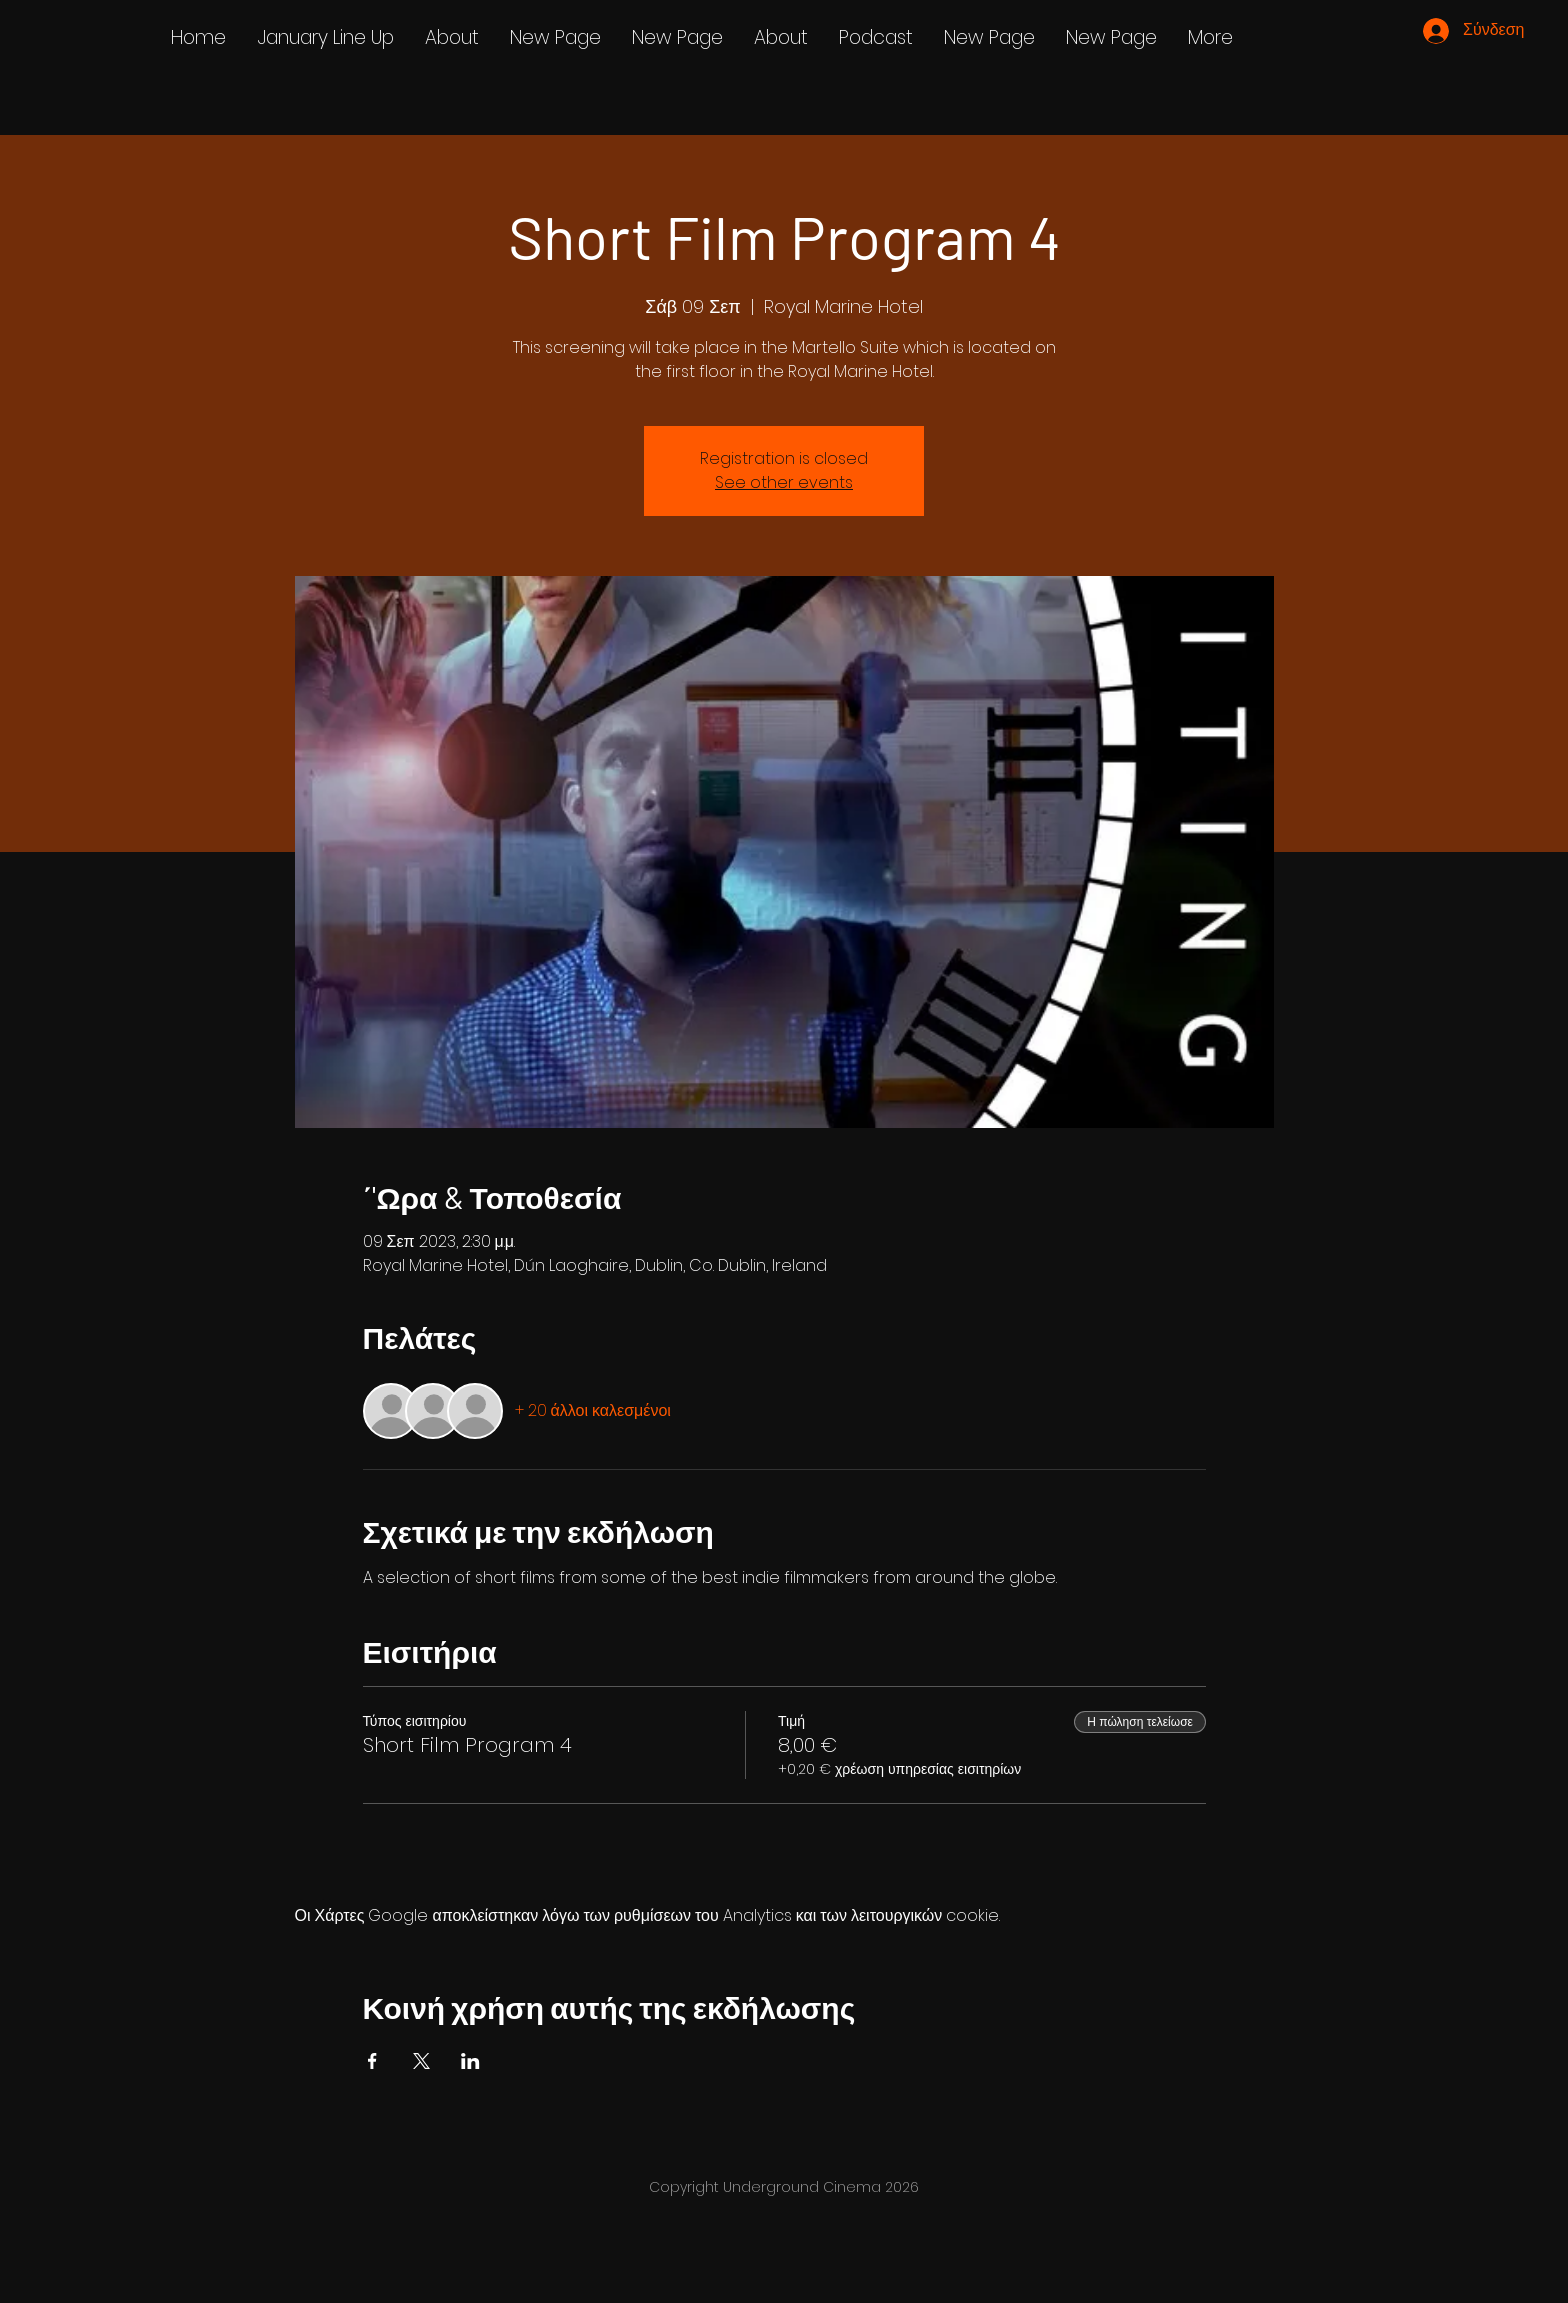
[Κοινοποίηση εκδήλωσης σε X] (421, 2061)
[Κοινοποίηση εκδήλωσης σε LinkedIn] (470, 2061)
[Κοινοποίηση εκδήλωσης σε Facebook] (372, 2061)
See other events (784, 482)
